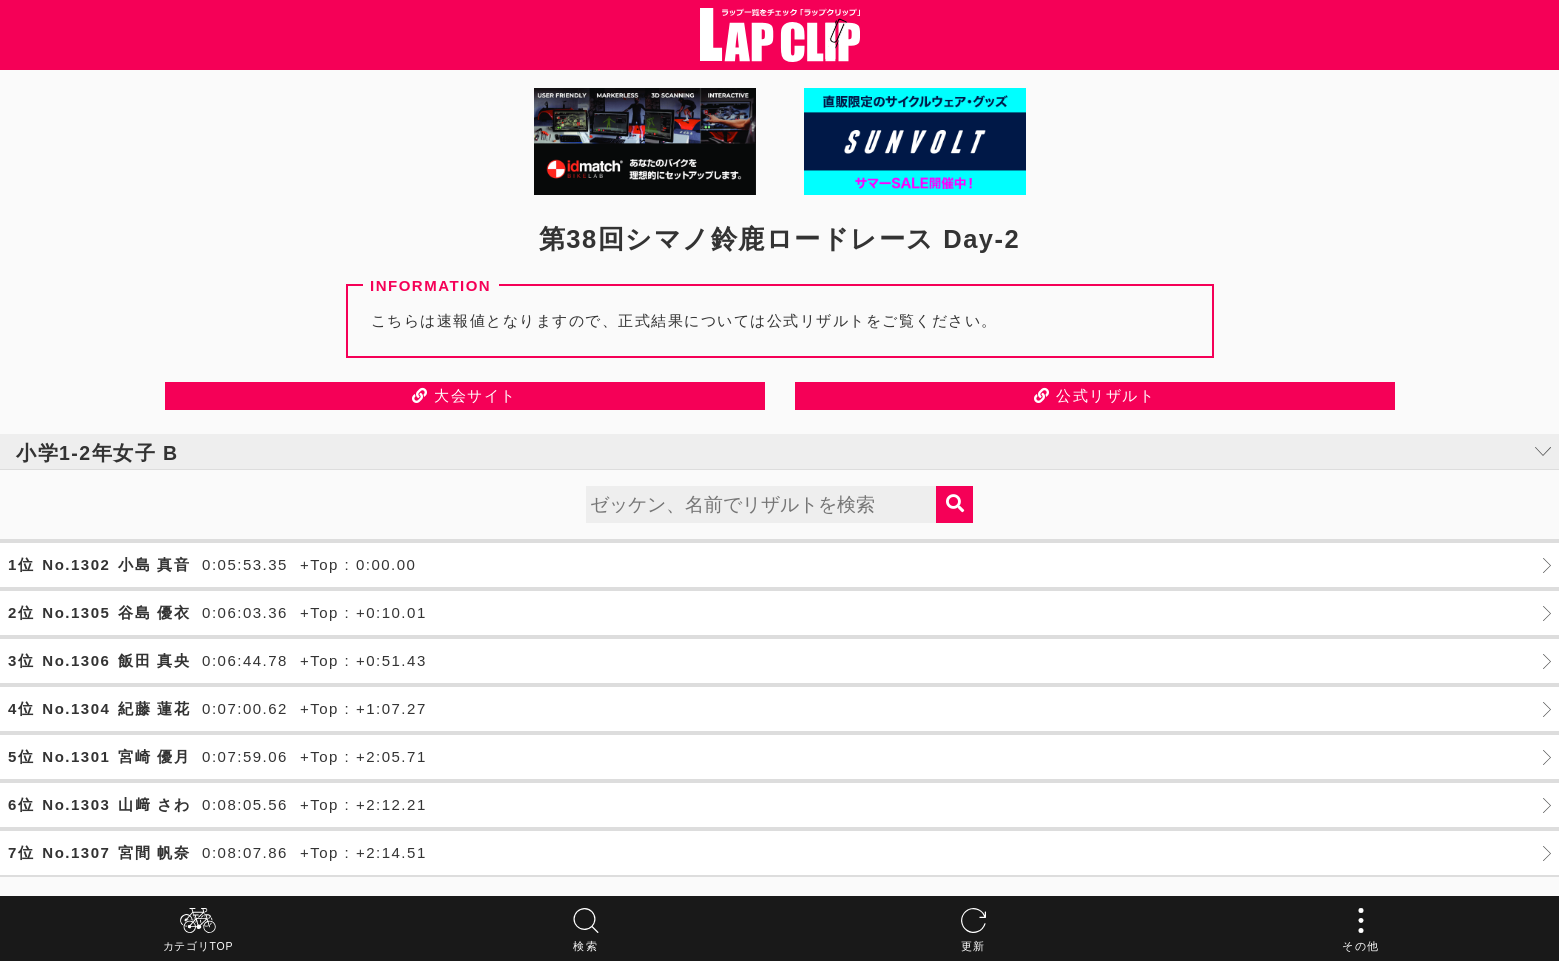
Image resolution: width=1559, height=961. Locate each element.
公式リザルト (1094, 395)
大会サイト (464, 395)
